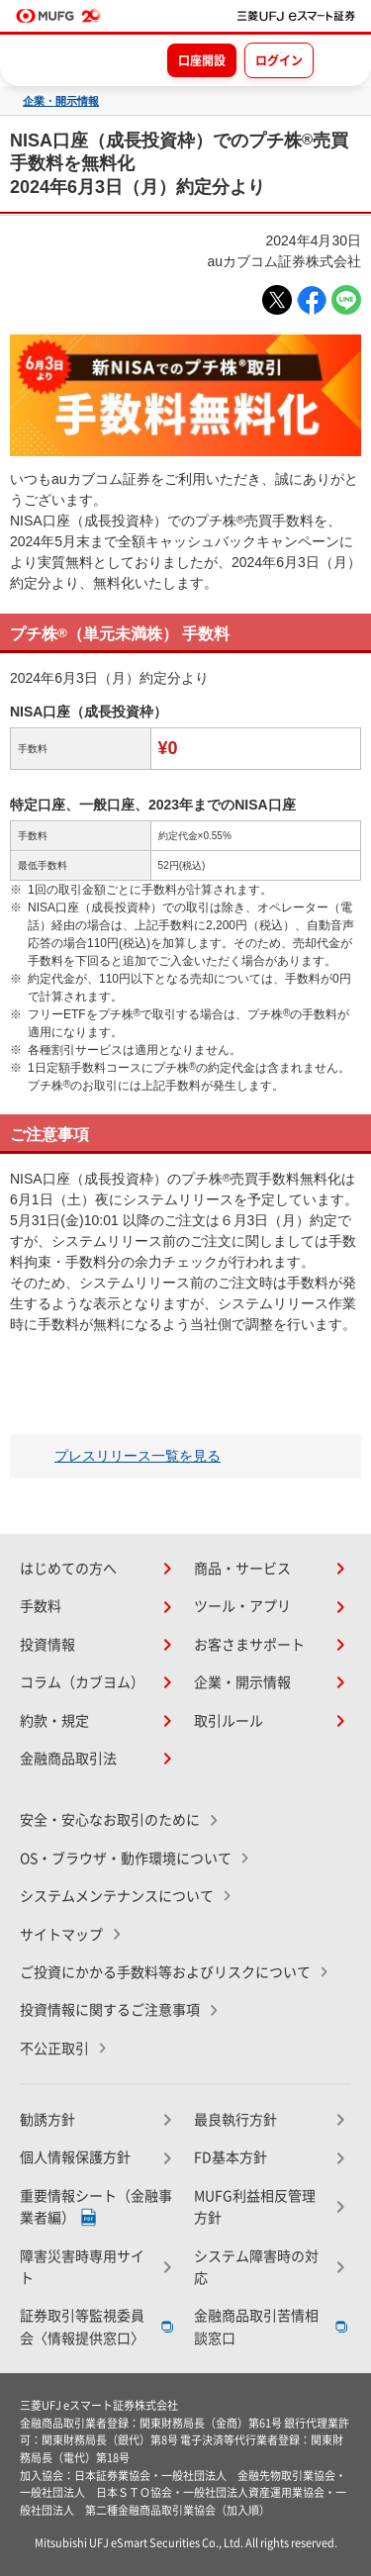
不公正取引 (54, 2048)
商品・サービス (242, 1568)
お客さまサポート (249, 1645)
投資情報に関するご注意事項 (110, 2010)
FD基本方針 (230, 2157)
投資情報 (47, 1645)
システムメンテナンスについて (117, 1896)
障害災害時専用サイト (82, 2267)
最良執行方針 (235, 2120)
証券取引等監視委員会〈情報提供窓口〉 (82, 2326)
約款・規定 (54, 1721)
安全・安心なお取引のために (110, 1820)
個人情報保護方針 (75, 2157)
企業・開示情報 (61, 101)
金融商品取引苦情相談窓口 (256, 2326)
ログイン (279, 60)
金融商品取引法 (68, 1758)
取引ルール (228, 1721)
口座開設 (202, 60)
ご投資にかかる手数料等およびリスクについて (165, 1972)
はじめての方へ (68, 1568)
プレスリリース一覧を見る (137, 1456)
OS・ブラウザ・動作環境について (126, 1858)
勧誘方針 (47, 2120)
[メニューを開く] (338, 59)
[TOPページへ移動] (296, 16)
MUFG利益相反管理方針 (255, 2207)
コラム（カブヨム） (82, 1682)
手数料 (40, 1606)
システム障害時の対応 (256, 2267)
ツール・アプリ (242, 1606)
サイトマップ (61, 1935)
